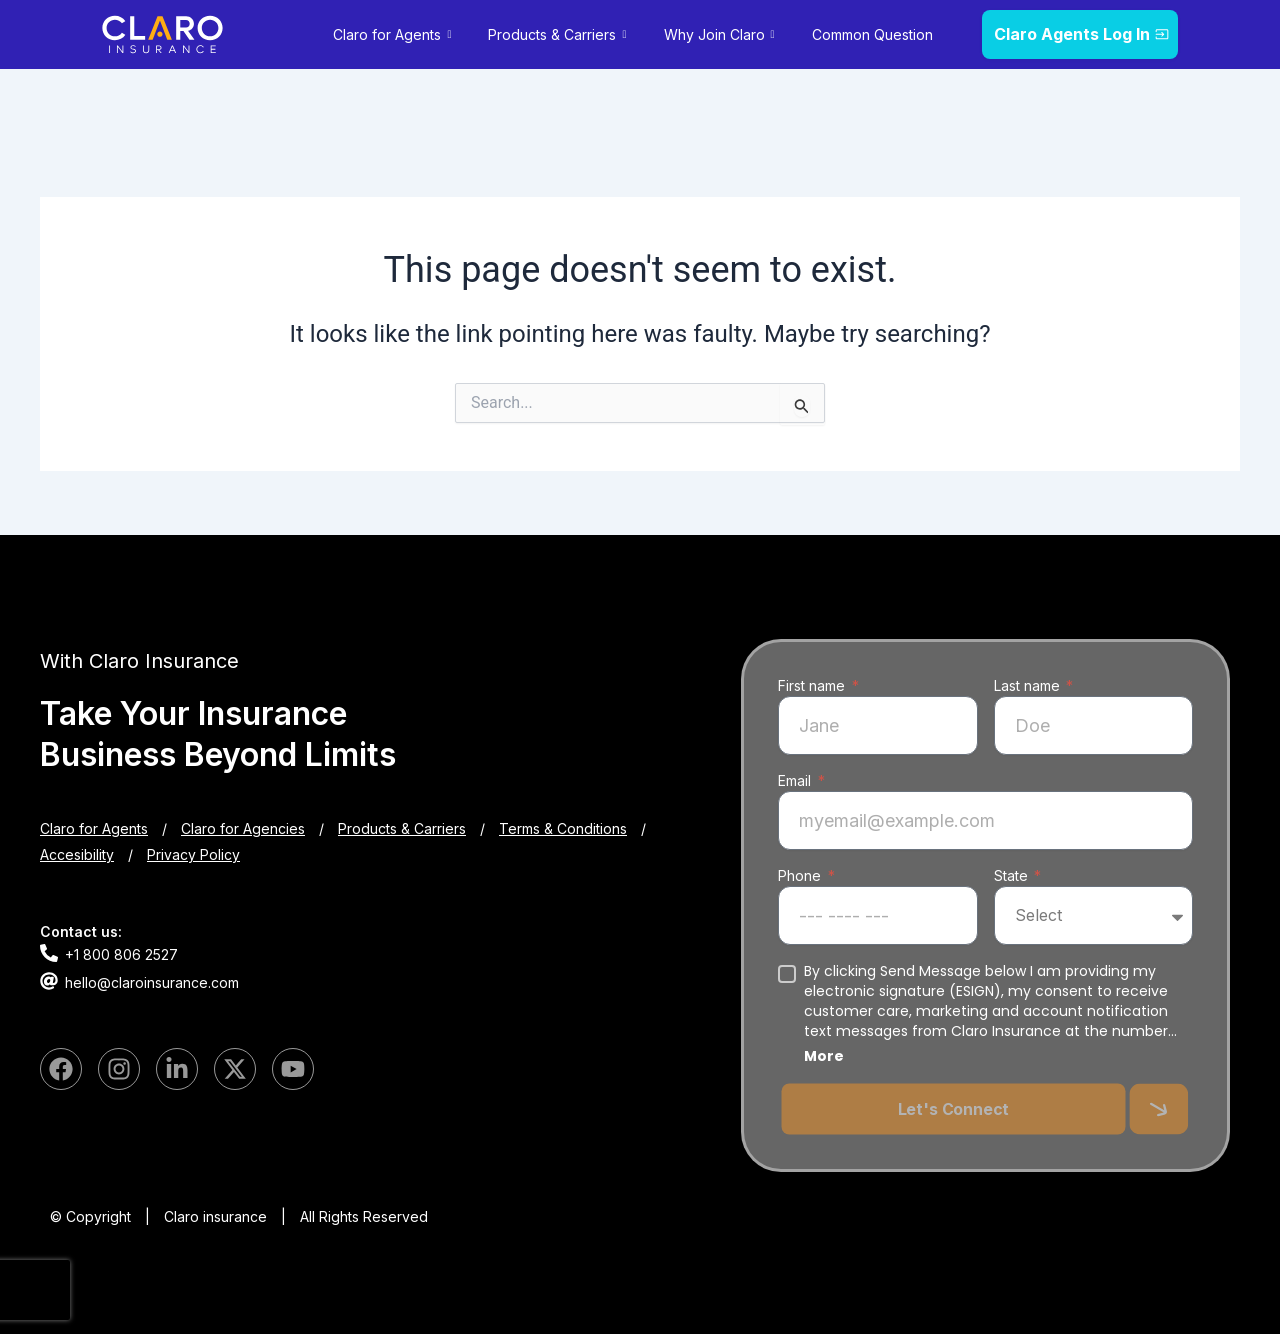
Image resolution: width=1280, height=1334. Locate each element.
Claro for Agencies (243, 828)
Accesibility (77, 854)
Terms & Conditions (563, 828)
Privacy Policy (193, 854)
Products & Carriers (559, 34)
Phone (801, 875)
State (1013, 875)
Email (796, 780)
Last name (1029, 685)
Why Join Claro (722, 34)
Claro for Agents (394, 34)
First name (813, 685)
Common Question (872, 34)
